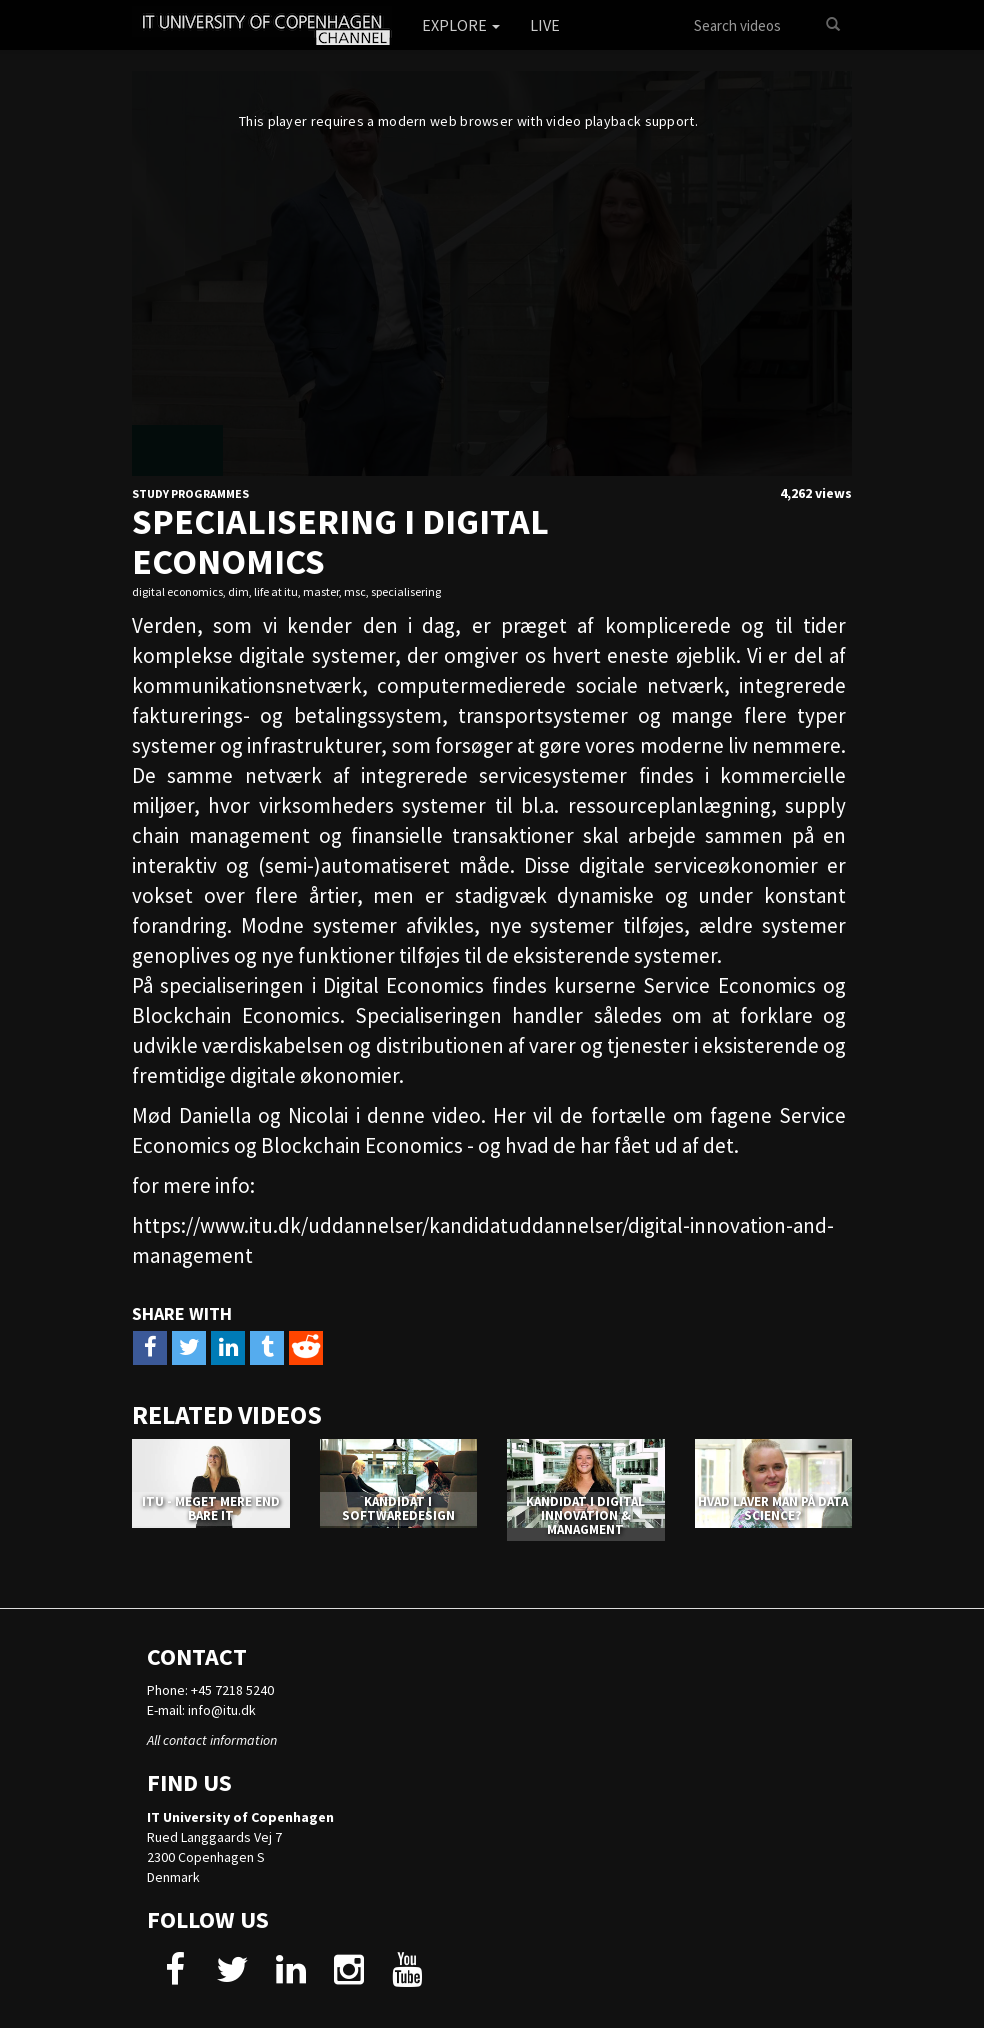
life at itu (276, 591)
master (321, 591)
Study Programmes (190, 493)
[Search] (833, 25)
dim (238, 591)
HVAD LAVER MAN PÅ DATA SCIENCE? (773, 1508)
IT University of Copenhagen (240, 1817)
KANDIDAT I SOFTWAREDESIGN (398, 1508)
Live (545, 25)
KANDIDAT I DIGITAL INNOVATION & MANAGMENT (585, 1516)
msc (355, 591)
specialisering (406, 591)
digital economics (177, 591)
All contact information (212, 1740)
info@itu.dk (222, 1710)
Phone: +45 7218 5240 (210, 1690)
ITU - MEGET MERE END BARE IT (211, 1508)
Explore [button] (461, 25)
